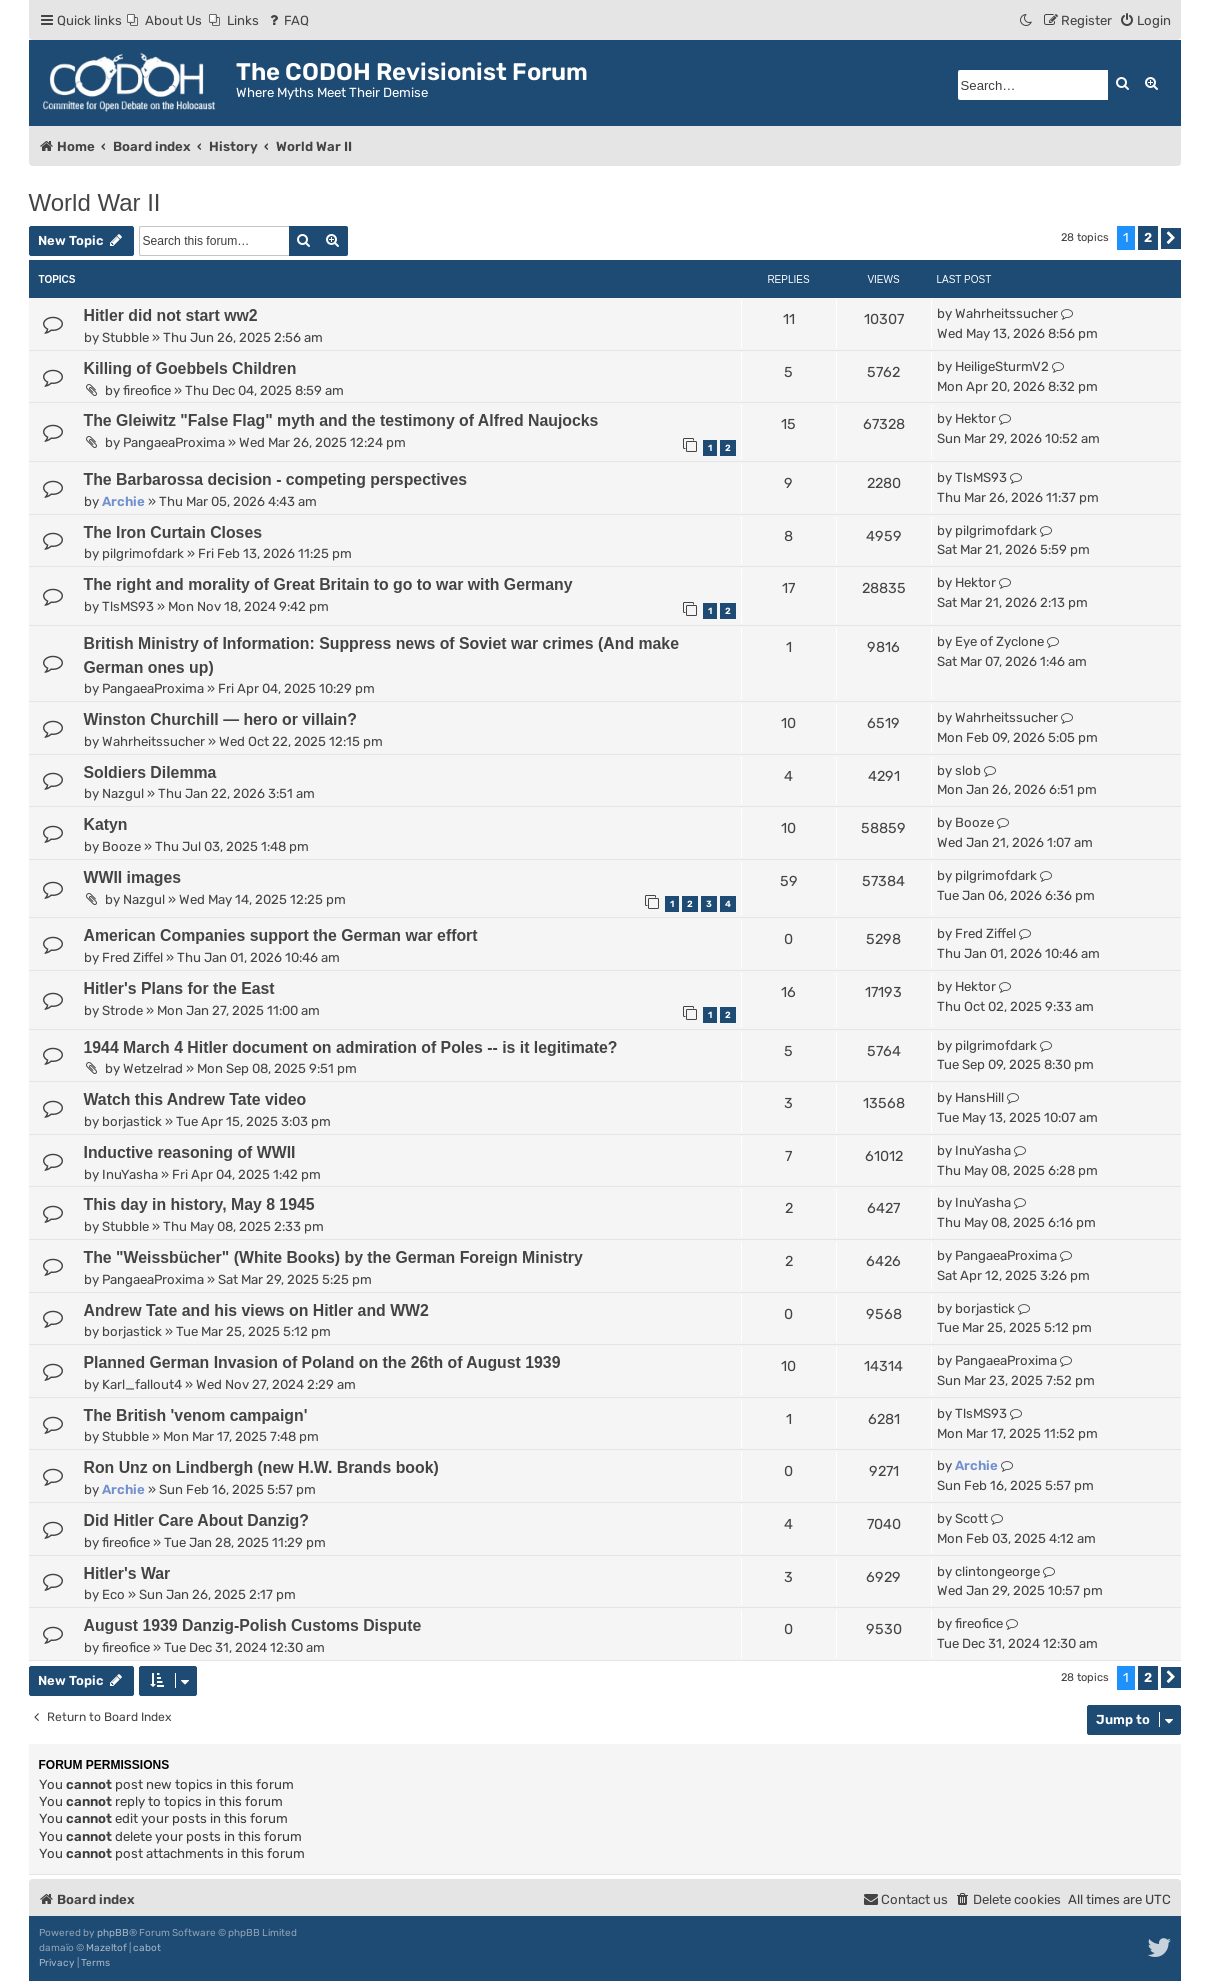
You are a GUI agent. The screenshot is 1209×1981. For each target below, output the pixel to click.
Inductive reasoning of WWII (190, 1152)
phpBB (113, 1933)
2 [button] (1148, 237)
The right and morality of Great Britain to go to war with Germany (328, 584)
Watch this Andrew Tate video (195, 1099)
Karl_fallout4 (142, 1384)
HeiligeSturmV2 (1002, 366)
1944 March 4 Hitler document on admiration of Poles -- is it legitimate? (351, 1047)
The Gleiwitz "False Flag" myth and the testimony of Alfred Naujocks (341, 420)
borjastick (132, 1121)
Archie (123, 501)
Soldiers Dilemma (150, 772)
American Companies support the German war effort (281, 935)
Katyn (106, 824)
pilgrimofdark (143, 553)
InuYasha (130, 1174)
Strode (122, 1010)
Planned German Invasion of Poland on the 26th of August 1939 (322, 1362)
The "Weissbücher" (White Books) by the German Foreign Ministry (333, 1257)
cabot (147, 1948)
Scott (971, 1518)
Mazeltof (106, 1948)
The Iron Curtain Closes (173, 532)
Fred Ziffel (132, 957)
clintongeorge (997, 1571)
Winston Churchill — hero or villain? (220, 719)
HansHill (979, 1097)
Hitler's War (127, 1573)
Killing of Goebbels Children (190, 368)
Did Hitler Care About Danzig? (196, 1520)
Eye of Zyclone (999, 641)
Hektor (975, 418)
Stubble (125, 337)
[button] (1171, 238)
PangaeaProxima (174, 442)
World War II (95, 202)
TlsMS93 (981, 477)
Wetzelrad (153, 1068)
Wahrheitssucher (1006, 313)
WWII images (133, 877)
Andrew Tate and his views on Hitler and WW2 (256, 1310)
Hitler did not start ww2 (171, 315)
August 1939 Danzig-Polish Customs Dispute (253, 1625)
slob (968, 770)
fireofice (147, 390)
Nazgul (123, 793)
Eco (113, 1594)
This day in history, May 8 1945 (199, 1204)
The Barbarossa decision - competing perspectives (276, 479)
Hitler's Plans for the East (179, 988)
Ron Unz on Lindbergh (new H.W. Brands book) (261, 1467)
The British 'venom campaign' (196, 1415)
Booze (121, 846)
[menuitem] (164, 20)
